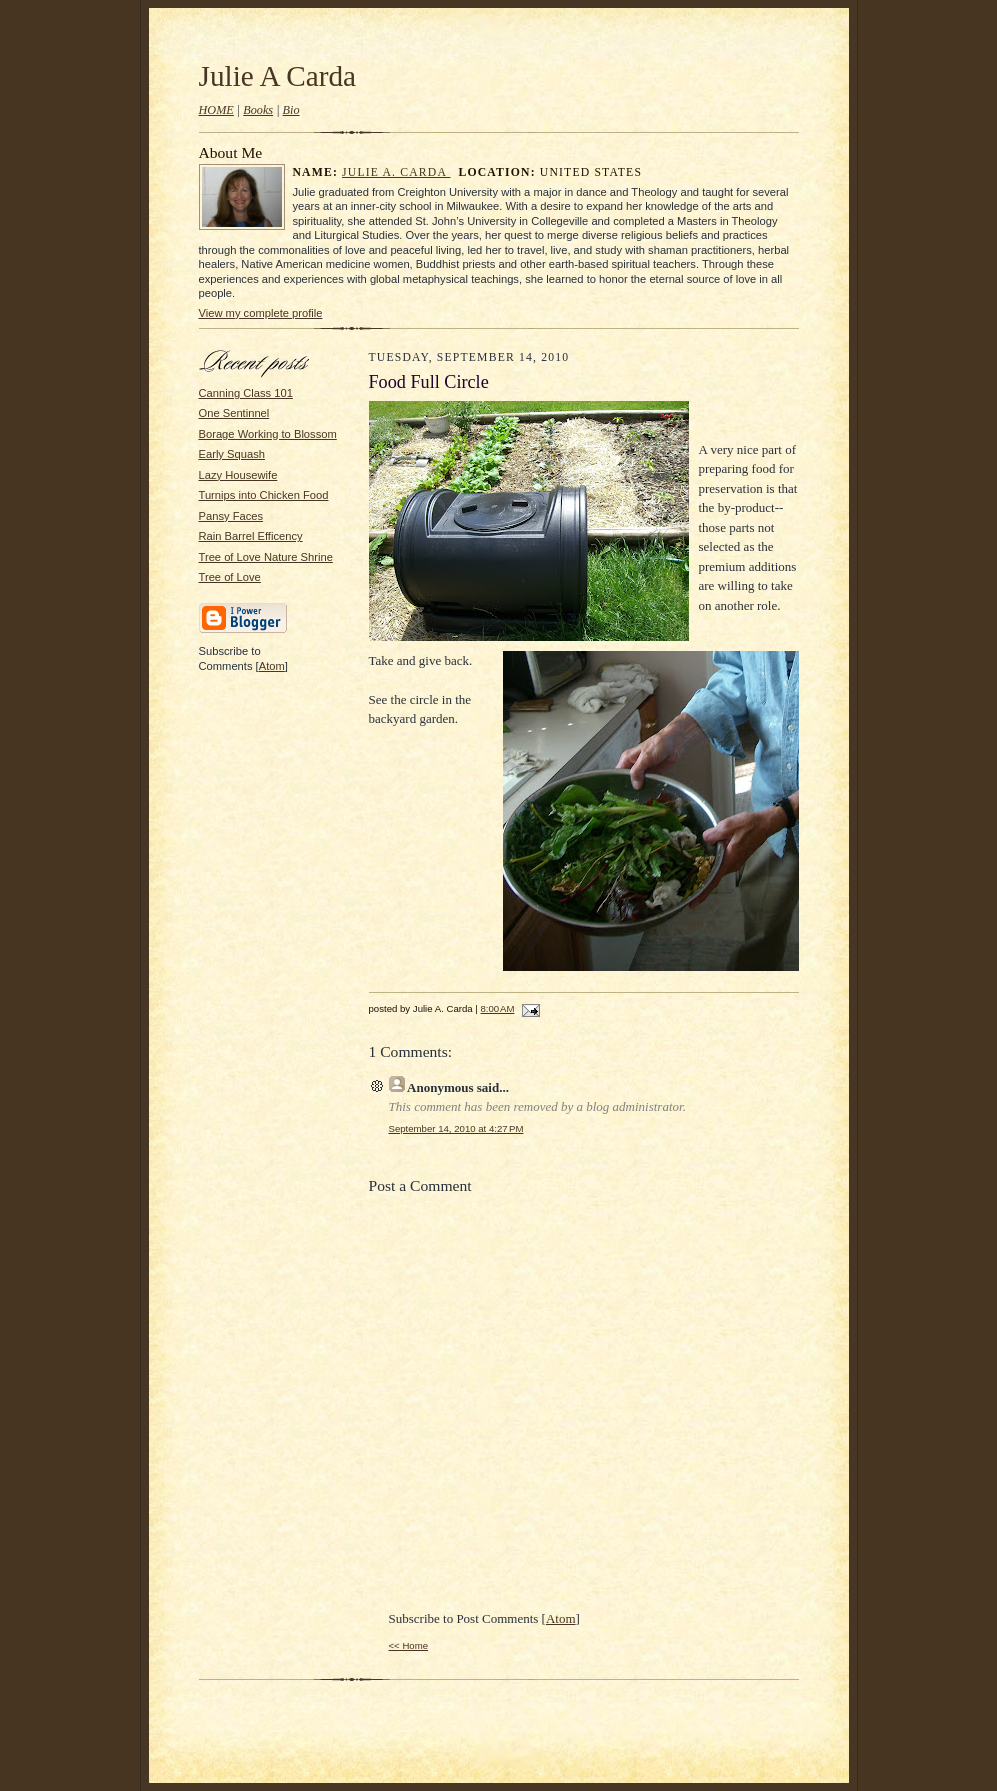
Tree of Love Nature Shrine (266, 557)
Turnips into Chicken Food (264, 495)
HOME (216, 110)
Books (258, 110)
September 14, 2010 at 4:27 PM (456, 1128)
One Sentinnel (234, 413)
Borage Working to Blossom (268, 434)
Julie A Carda (278, 76)
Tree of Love (230, 577)
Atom (272, 666)
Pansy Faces (231, 516)
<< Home (409, 1645)
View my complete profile (261, 313)
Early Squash (232, 454)
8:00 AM (498, 1008)
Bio (291, 110)
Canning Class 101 (246, 393)
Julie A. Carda (396, 172)
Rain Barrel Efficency (251, 536)
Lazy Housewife (238, 475)
